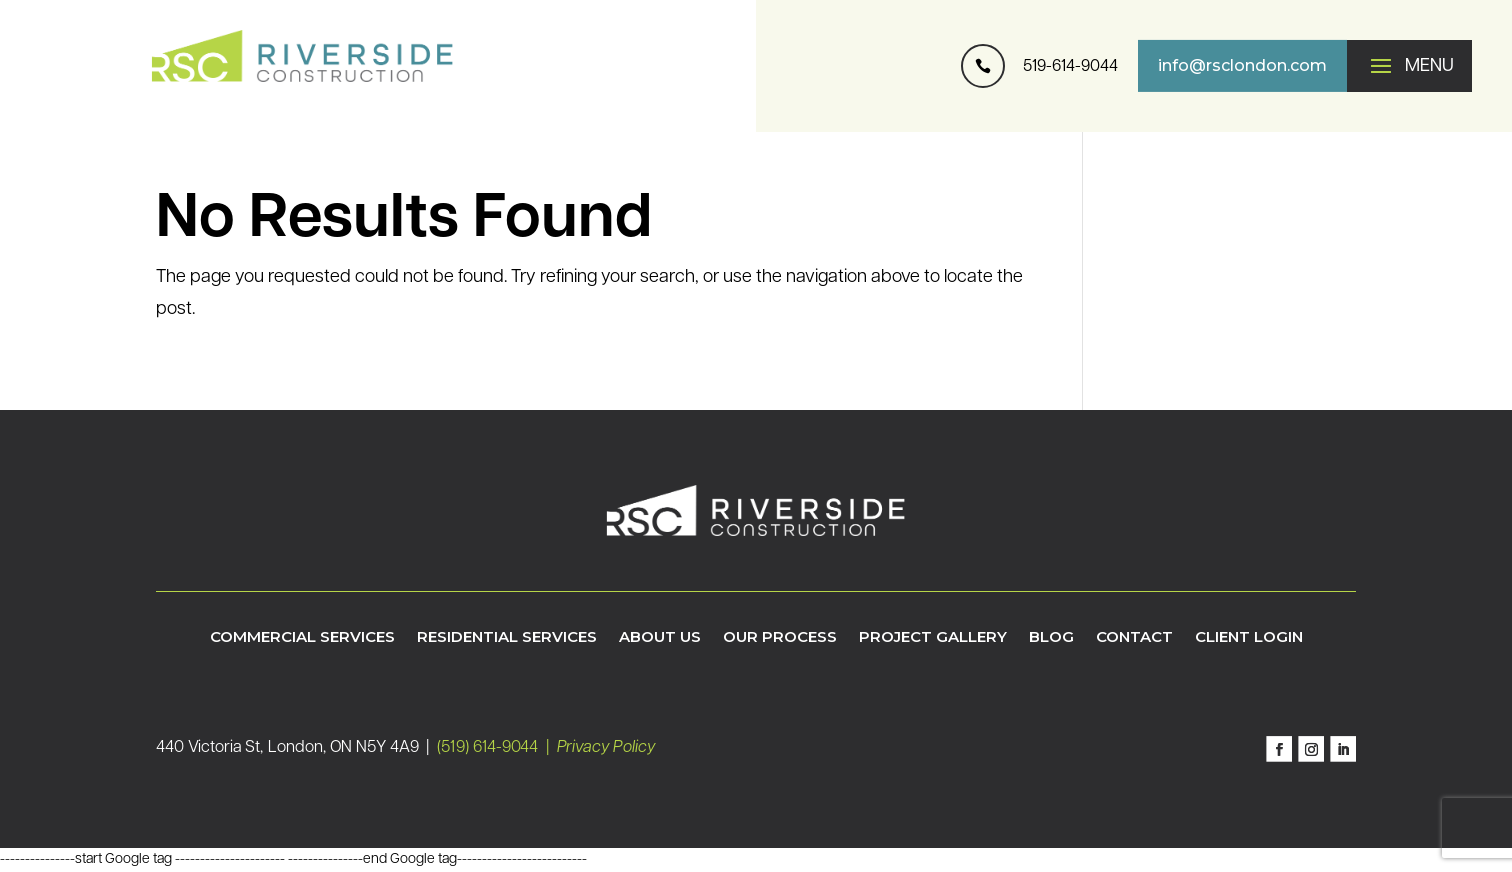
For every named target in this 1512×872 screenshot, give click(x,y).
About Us (660, 638)
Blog (1051, 638)
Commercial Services (302, 638)
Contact (1134, 638)
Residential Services (507, 638)
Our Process (780, 638)
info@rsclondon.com (1242, 65)
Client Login (1249, 638)
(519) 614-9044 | (497, 747)
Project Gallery (933, 638)
